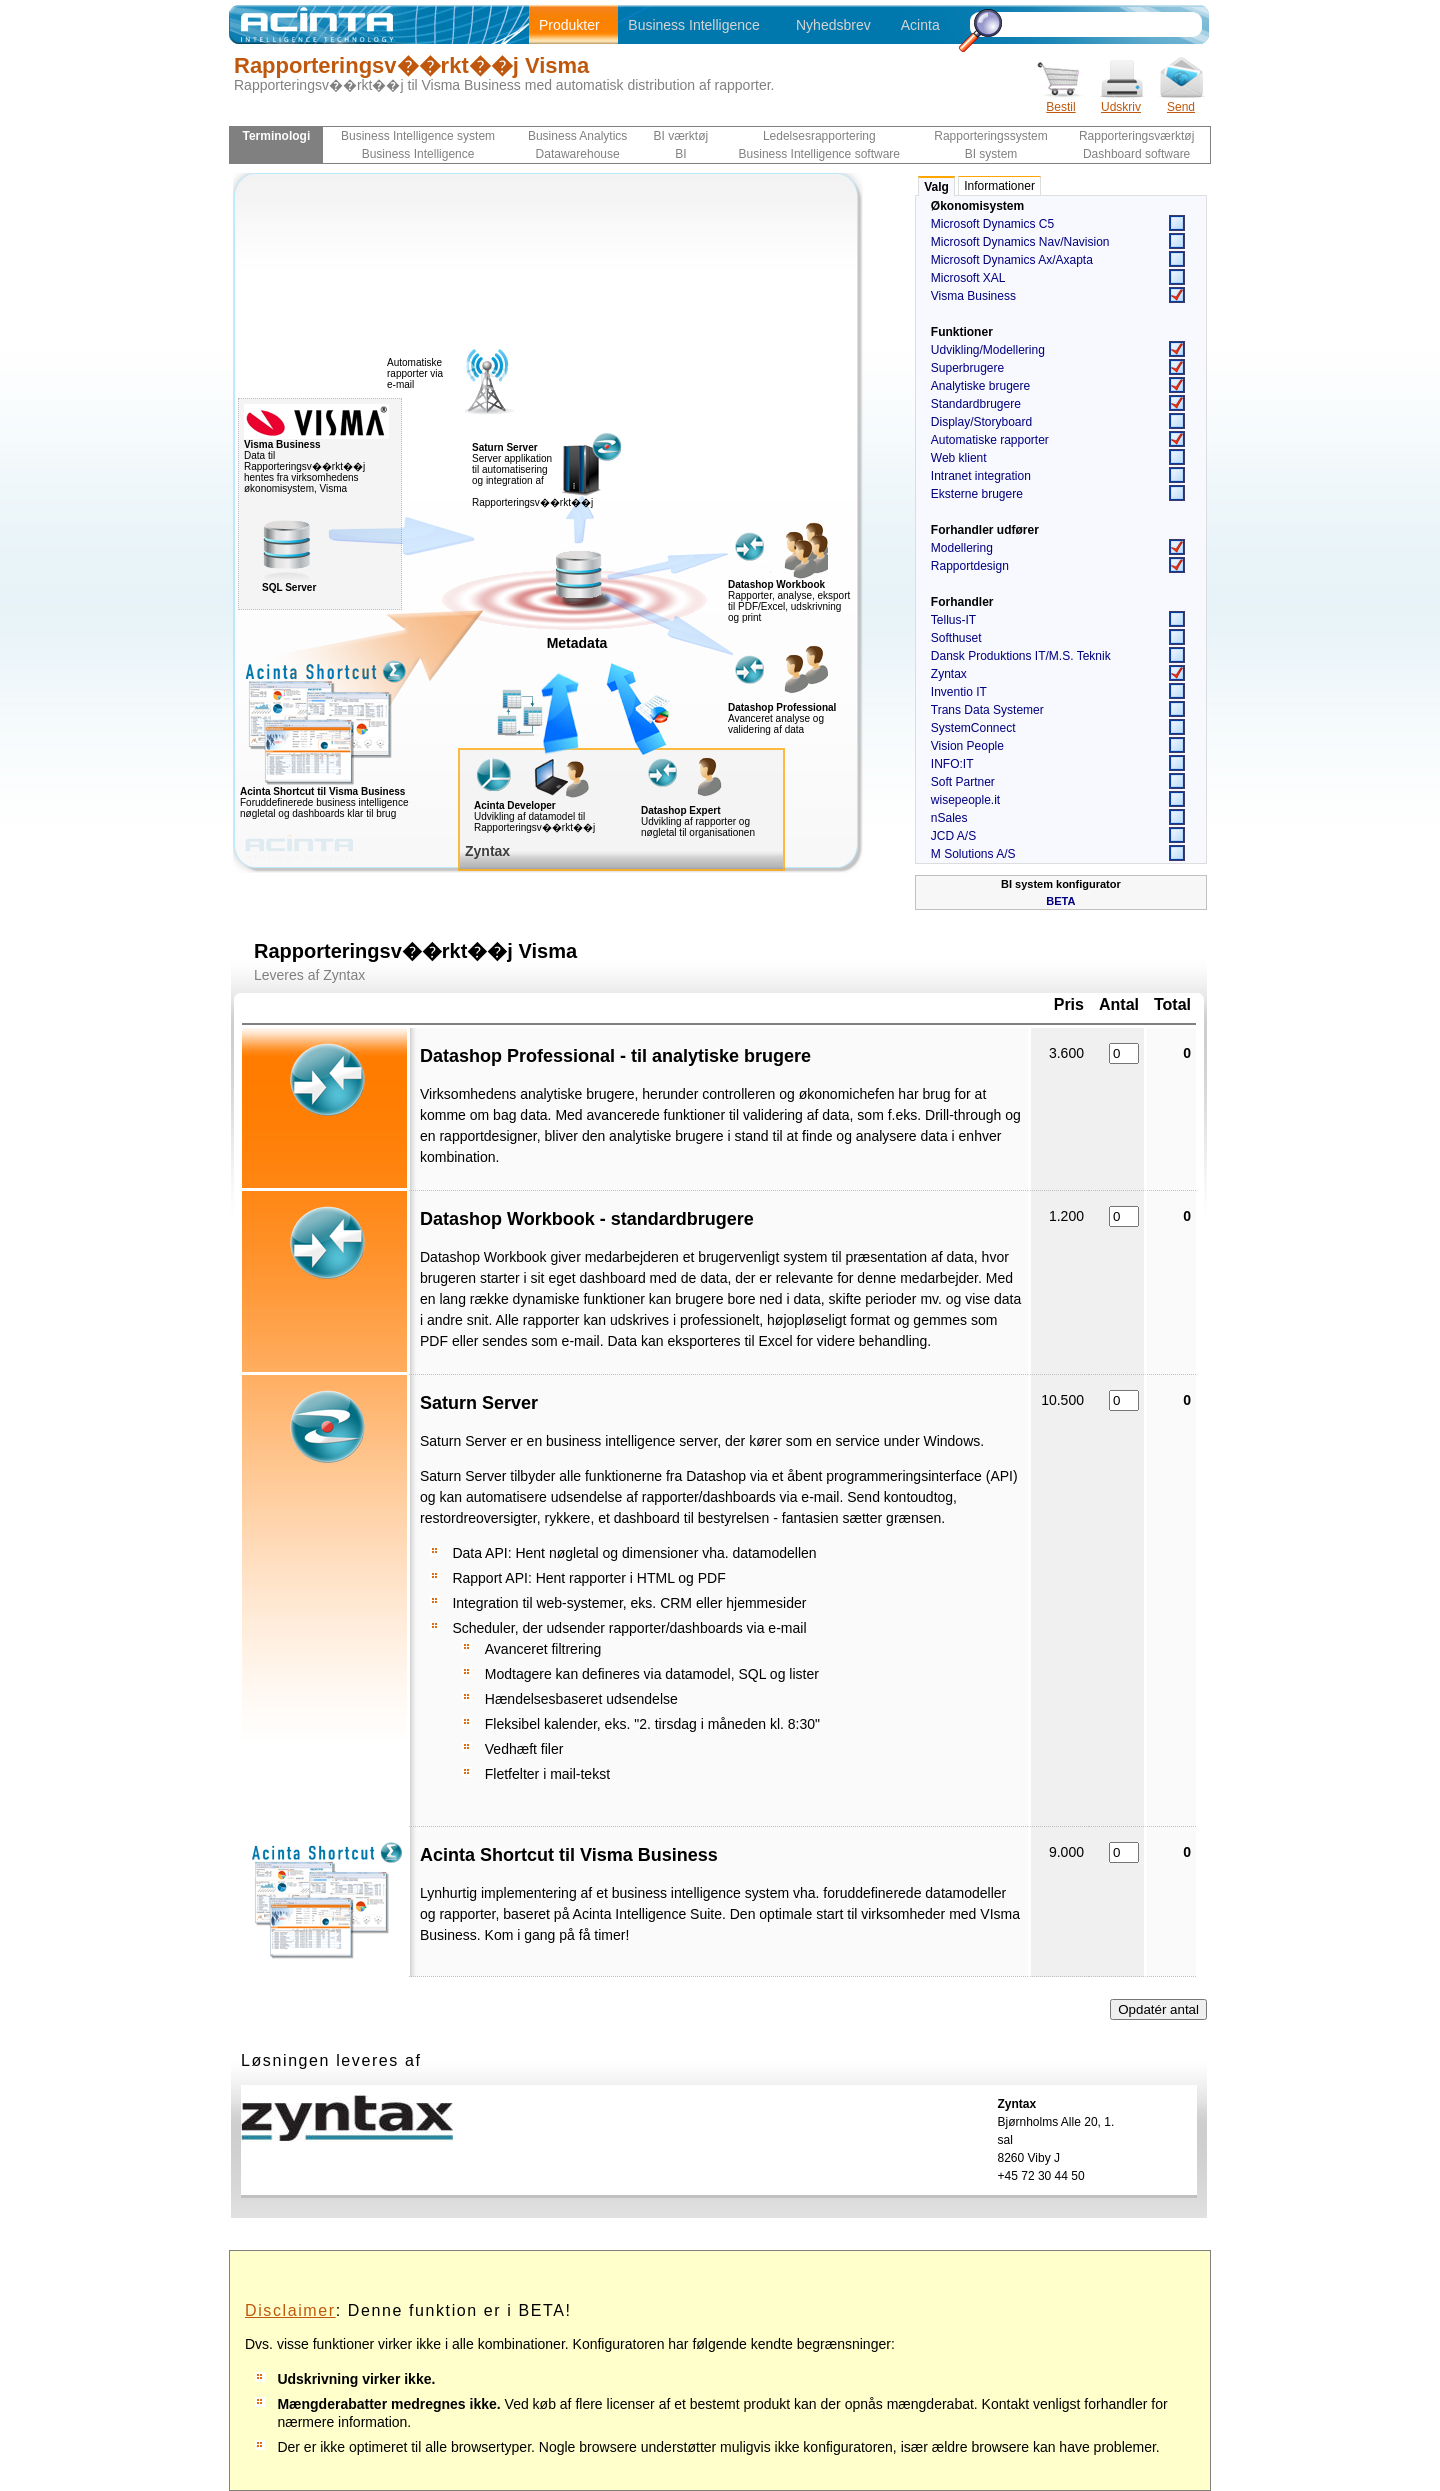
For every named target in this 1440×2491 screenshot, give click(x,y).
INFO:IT (952, 764)
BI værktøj (681, 136)
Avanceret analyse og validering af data (776, 724)
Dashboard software (1136, 154)
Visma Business (973, 296)
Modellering (962, 548)
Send (1181, 100)
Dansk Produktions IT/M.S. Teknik (1021, 656)
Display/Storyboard (981, 422)
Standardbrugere (976, 404)
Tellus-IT (953, 620)
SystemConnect (973, 728)
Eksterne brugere (977, 494)
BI (680, 154)
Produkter (569, 25)
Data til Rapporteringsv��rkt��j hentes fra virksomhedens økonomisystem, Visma (316, 462)
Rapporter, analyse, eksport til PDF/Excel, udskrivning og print (789, 606)
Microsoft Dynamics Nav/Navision (1020, 242)
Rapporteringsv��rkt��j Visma (411, 65)
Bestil (1061, 100)
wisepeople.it (965, 800)
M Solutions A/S (973, 854)
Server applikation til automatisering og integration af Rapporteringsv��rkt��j (532, 475)
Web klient (959, 458)
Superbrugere (967, 368)
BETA (1060, 901)
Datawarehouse (578, 154)
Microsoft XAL (968, 278)
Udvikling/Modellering (988, 350)
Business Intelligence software (819, 154)
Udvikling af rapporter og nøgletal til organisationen (698, 827)
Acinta (920, 25)
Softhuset (956, 638)
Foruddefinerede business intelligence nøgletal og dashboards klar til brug (365, 798)
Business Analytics (577, 136)
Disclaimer (290, 2310)
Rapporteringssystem (990, 136)
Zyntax (949, 674)
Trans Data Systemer (987, 710)
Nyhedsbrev (833, 25)
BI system (991, 154)
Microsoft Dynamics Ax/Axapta (1012, 260)
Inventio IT (959, 692)
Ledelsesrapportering (819, 136)
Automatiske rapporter (990, 440)
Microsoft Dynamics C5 (992, 224)
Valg (936, 187)
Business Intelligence (694, 25)
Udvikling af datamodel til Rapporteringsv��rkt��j (534, 822)
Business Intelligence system (418, 136)
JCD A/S (953, 836)
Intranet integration (981, 476)
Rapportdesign (970, 566)
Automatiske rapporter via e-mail (415, 373)
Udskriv (1121, 100)
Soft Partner (963, 782)
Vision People (967, 746)
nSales (949, 818)
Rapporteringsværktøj (1136, 136)
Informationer (999, 186)
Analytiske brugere (980, 386)
